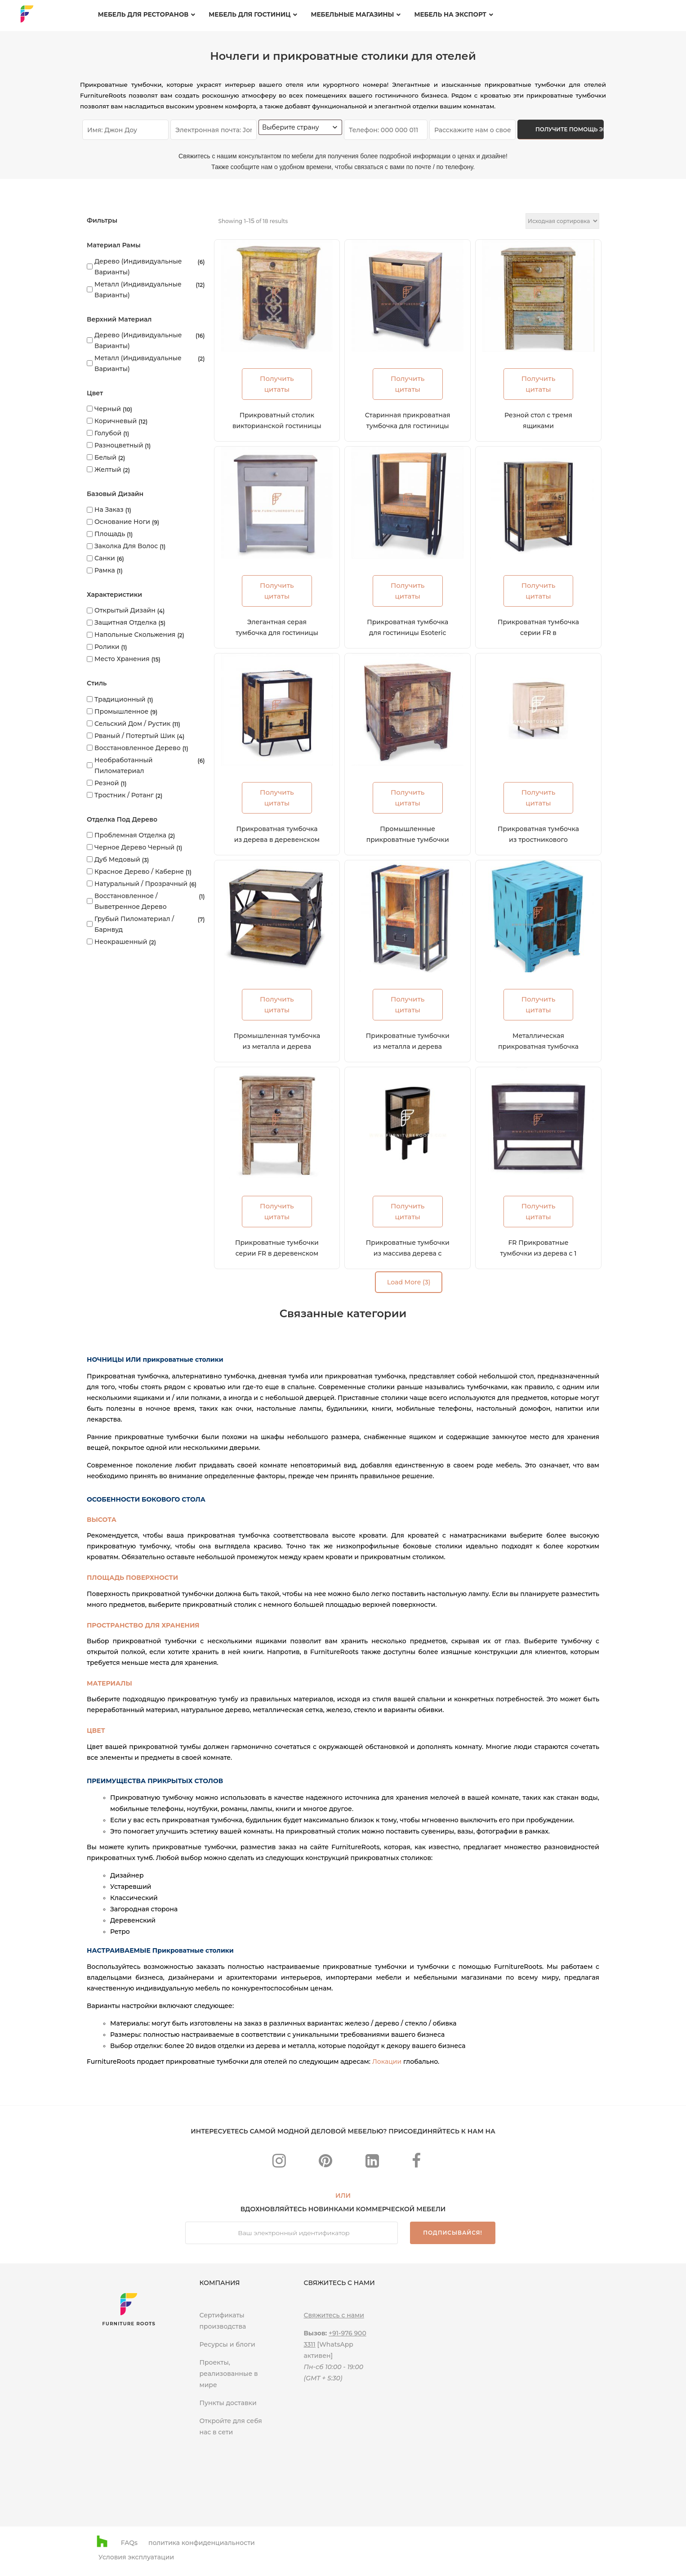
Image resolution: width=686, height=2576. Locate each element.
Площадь (109, 534)
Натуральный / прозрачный (140, 884)
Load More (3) (408, 1282)
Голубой (107, 433)
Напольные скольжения (134, 635)
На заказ (109, 509)
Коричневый (115, 421)
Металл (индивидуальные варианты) (138, 289)
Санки (104, 558)
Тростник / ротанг (124, 795)
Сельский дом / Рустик (132, 724)
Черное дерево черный (134, 847)
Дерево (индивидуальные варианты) (138, 266)
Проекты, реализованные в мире (228, 2373)
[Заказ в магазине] (562, 221)
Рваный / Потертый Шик (134, 736)
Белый (105, 457)
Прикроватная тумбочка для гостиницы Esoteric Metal (407, 633)
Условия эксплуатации (136, 2557)
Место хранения (122, 659)
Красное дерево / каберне (139, 872)
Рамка (104, 570)
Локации (387, 2061)
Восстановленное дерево (137, 748)
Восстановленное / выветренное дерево (130, 901)
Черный (107, 409)
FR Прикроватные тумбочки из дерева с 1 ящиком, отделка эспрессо (538, 1253)
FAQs (129, 2543)
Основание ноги (122, 522)
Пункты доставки (227, 2403)
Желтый (107, 469)
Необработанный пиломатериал (123, 765)
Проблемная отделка (130, 835)
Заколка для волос (126, 546)
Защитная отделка (125, 622)
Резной (106, 783)
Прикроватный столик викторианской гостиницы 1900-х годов (276, 426)
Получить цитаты (277, 384)
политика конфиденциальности (201, 2543)
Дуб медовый (117, 859)
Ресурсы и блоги (227, 2344)
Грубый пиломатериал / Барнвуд (134, 924)
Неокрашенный (120, 942)
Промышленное (121, 711)
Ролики (107, 647)
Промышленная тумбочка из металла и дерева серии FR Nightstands (277, 1046)
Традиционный (120, 699)
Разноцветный (118, 445)
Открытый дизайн (125, 610)
